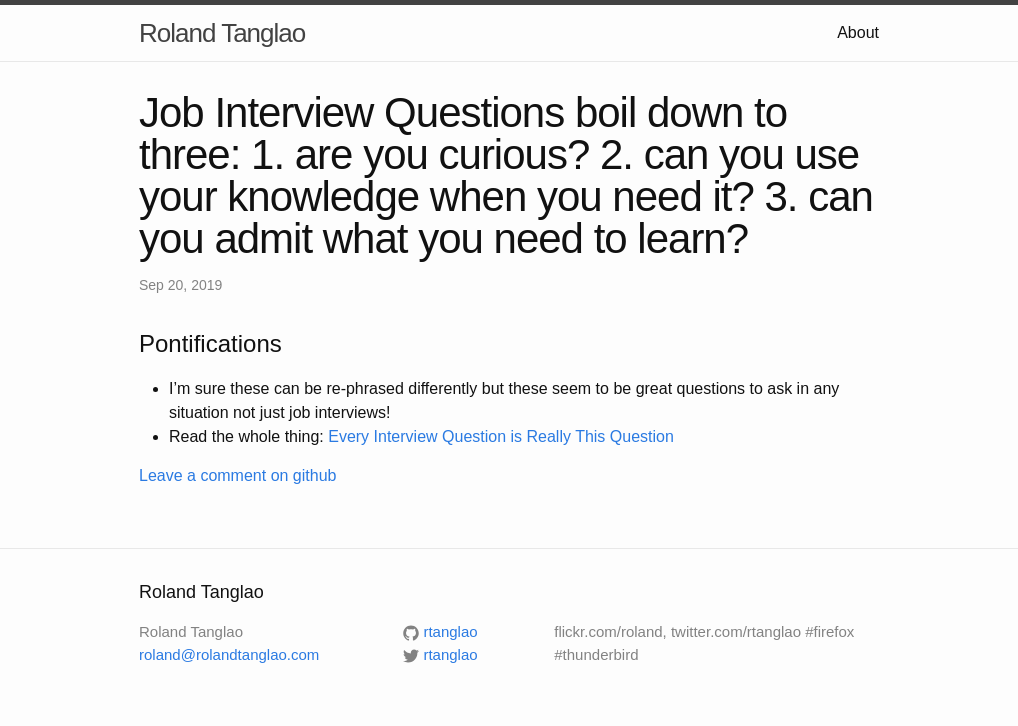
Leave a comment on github (237, 475)
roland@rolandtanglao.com (229, 654)
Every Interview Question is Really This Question (501, 436)
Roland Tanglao (222, 33)
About (858, 32)
